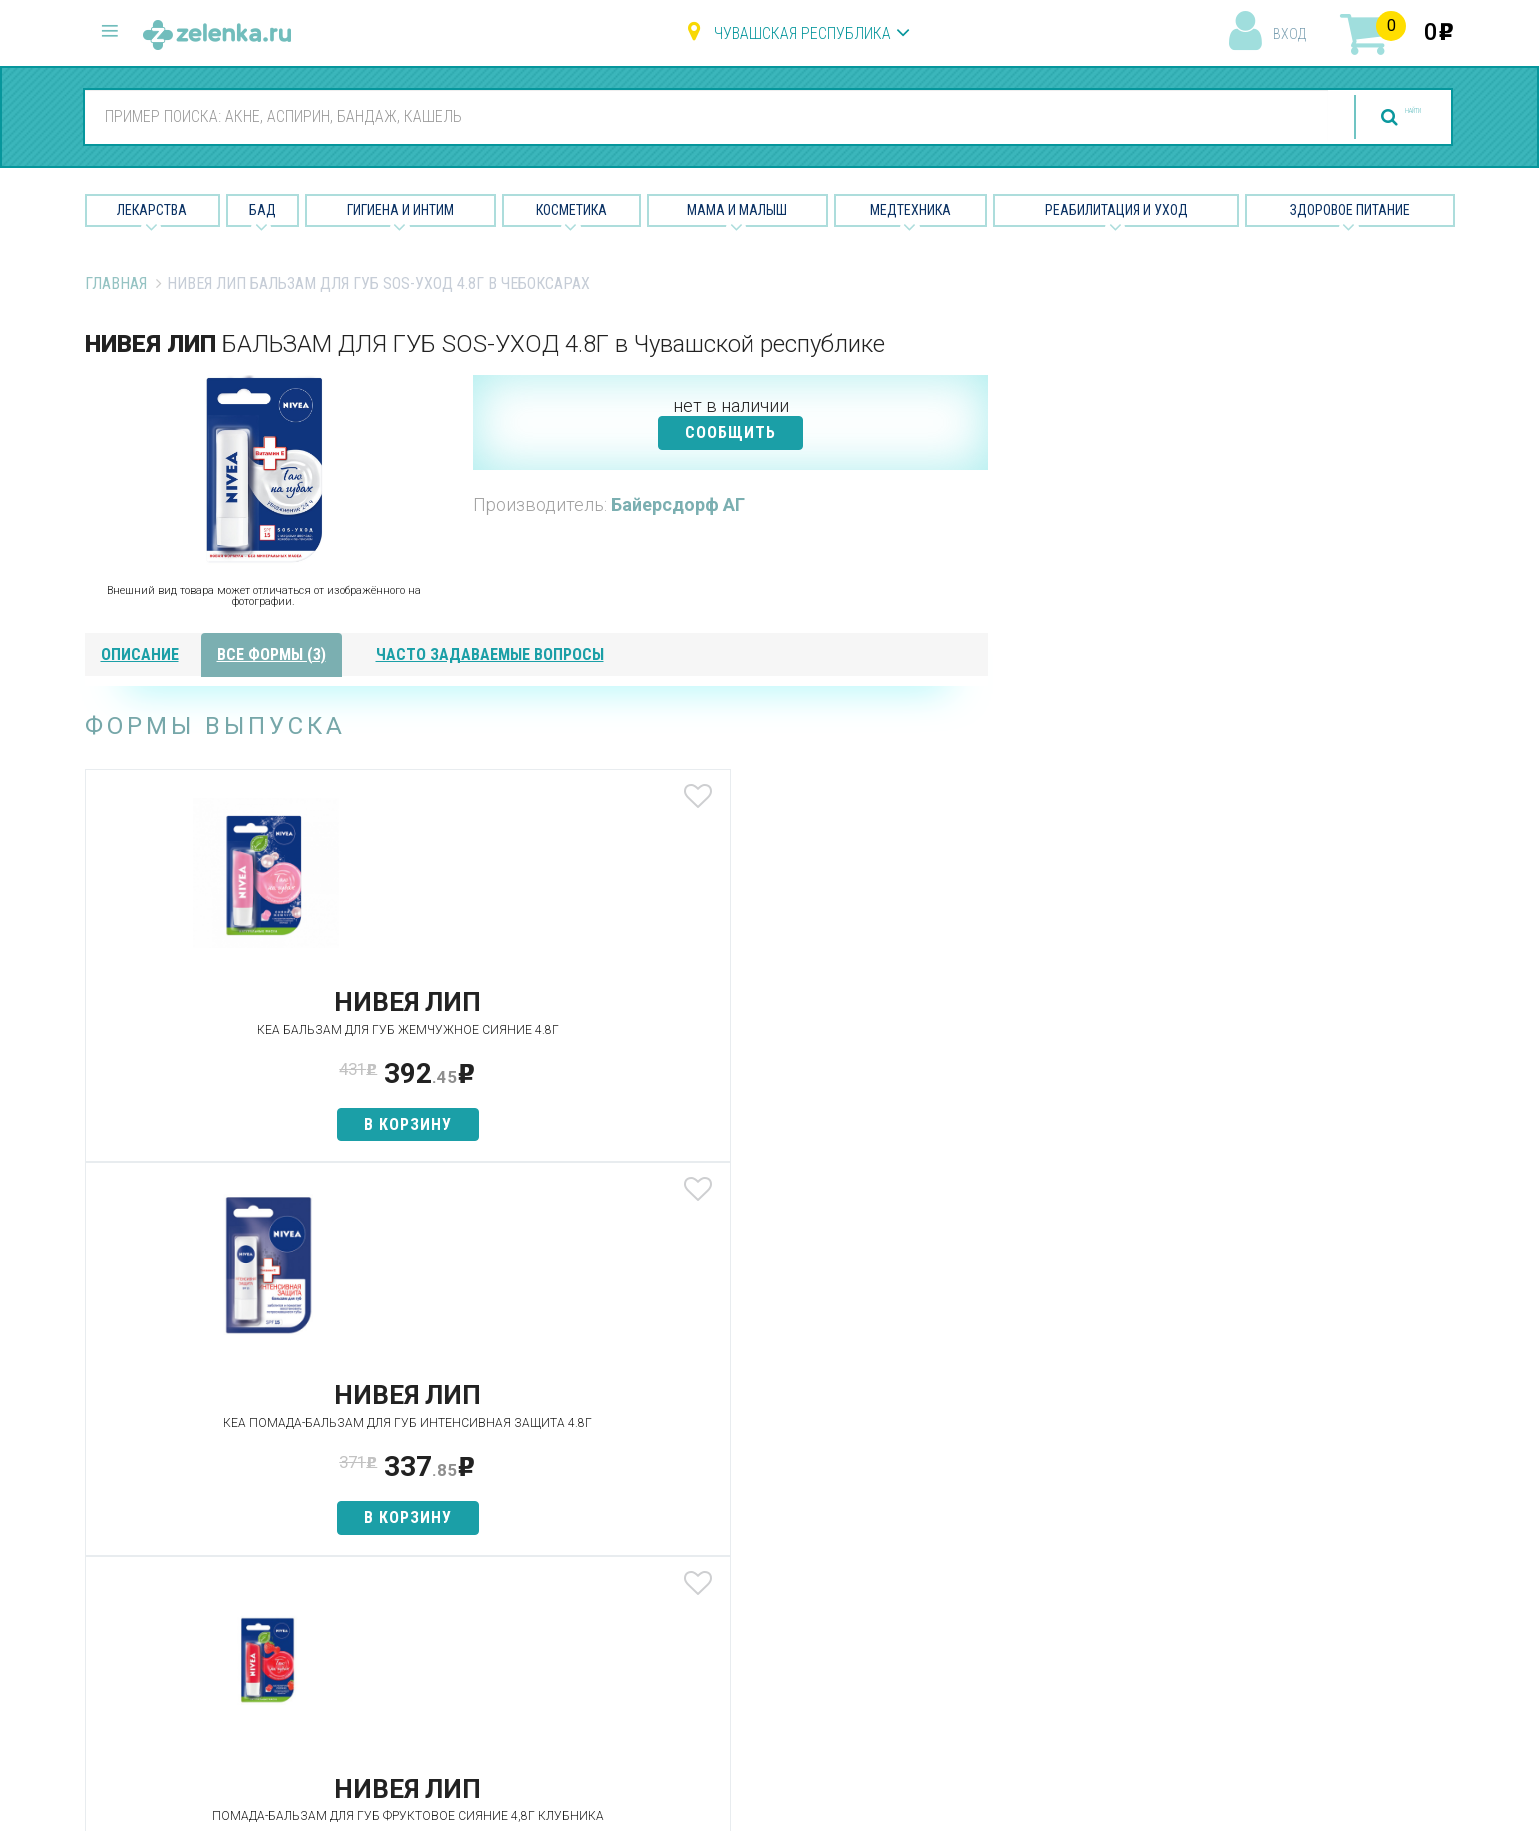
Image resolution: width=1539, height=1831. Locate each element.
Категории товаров (506, 1481)
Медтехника (910, 210)
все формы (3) (271, 654)
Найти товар (480, 1516)
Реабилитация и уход (1116, 210)
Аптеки (459, 1445)
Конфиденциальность (981, 1657)
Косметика (571, 210)
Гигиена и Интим (400, 210)
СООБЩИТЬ (730, 432)
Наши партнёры (957, 1481)
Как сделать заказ (503, 1586)
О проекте (938, 1445)
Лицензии (935, 1516)
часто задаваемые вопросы (490, 654)
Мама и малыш (737, 210)
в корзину (234, 1142)
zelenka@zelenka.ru (155, 1561)
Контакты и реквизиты (982, 1551)
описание (140, 654)
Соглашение (946, 1621)
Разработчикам (959, 1586)
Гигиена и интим (724, 1516)
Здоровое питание (1350, 210)
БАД (262, 210)
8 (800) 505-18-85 (205, 1442)
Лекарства (152, 210)
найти (1374, 117)
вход (1289, 34)
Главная (116, 283)
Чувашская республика (802, 33)
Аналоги (465, 1551)
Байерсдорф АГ (678, 504)
